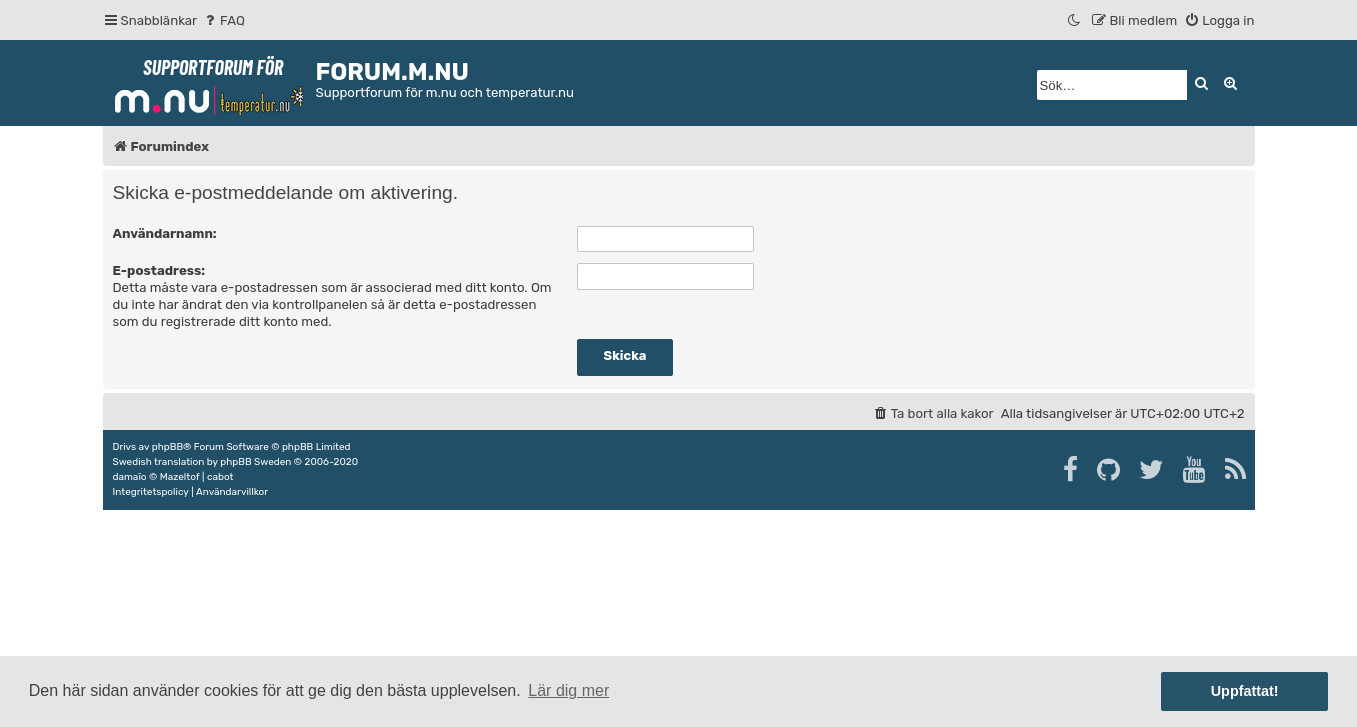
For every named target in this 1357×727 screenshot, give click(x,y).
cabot (220, 477)
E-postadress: (159, 270)
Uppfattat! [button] (1245, 691)
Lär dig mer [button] (568, 690)
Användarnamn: (165, 233)
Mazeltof (180, 477)
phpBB (167, 447)
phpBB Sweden (255, 462)
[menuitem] (223, 20)
